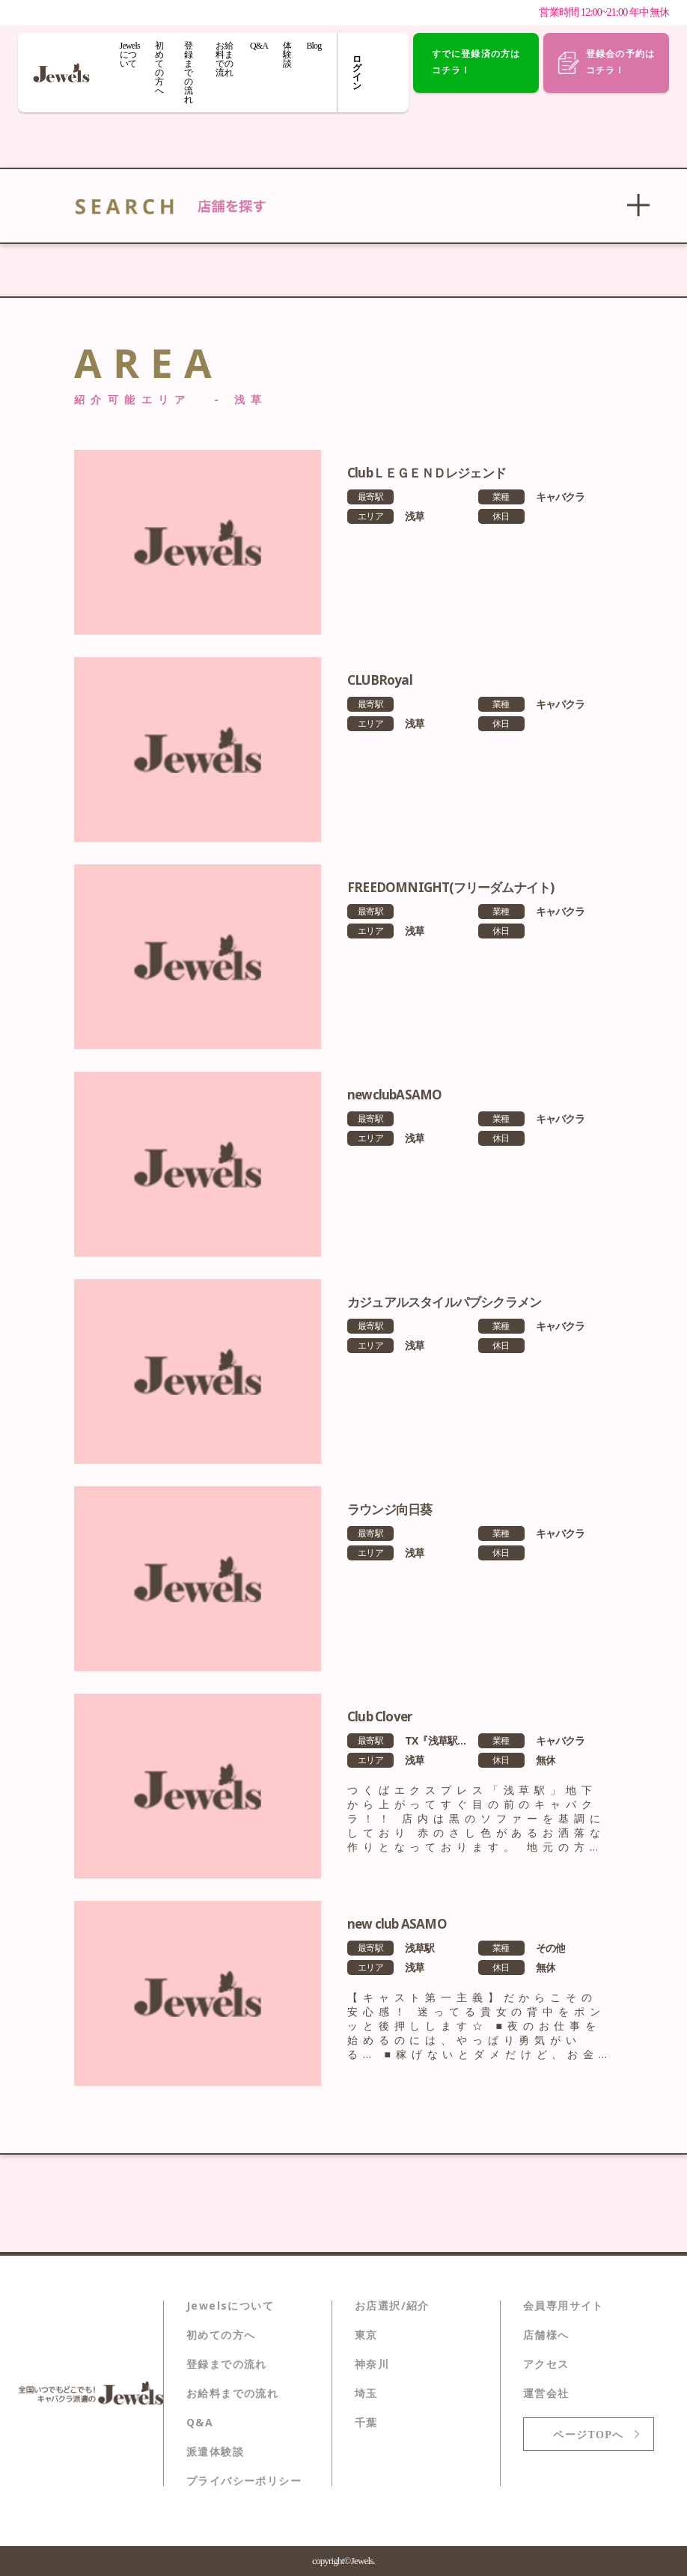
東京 (366, 2335)
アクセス (546, 2364)
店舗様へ (546, 2335)
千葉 (366, 2422)
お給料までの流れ (224, 59)
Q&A (259, 45)
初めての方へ (159, 68)
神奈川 (372, 2364)
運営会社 (546, 2393)
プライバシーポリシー (244, 2481)
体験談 (287, 54)
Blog (313, 45)
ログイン (358, 73)
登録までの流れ (188, 72)
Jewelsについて (130, 54)
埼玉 (366, 2393)
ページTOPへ (588, 2435)
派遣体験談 (215, 2452)
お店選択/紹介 (392, 2306)
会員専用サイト (563, 2306)
